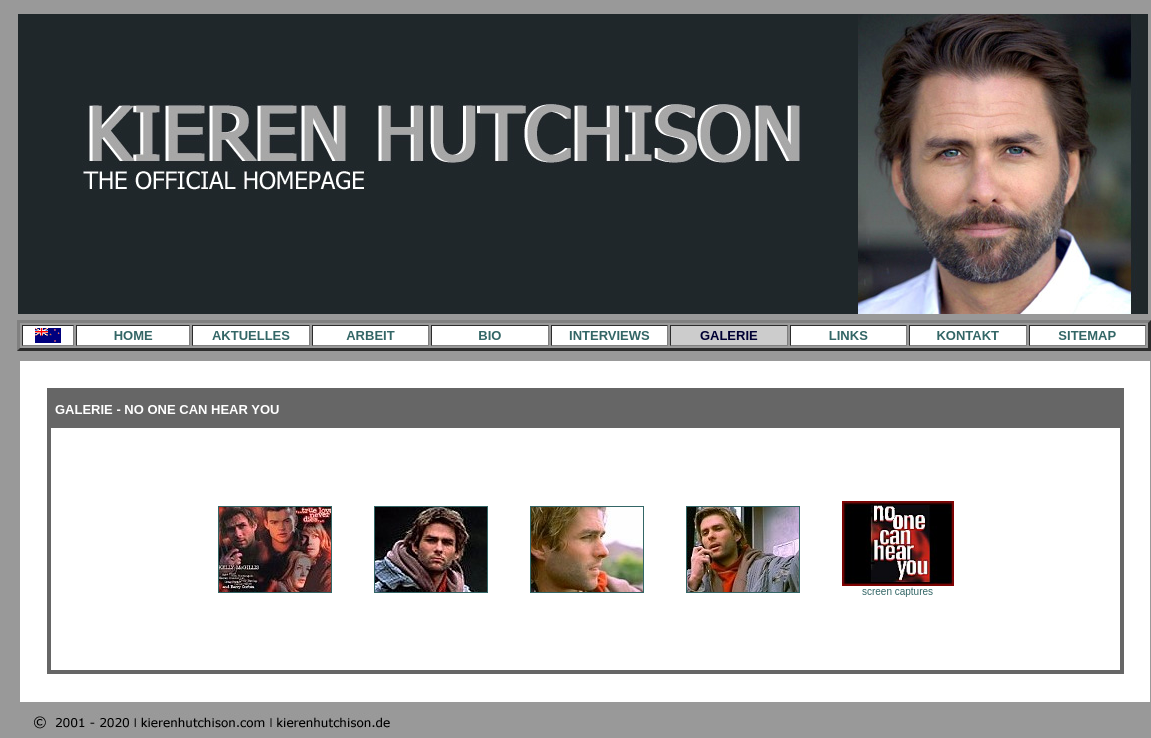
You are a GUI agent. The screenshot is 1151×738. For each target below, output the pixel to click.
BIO (489, 335)
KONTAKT (967, 335)
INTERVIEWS (609, 335)
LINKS (848, 335)
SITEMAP (1087, 335)
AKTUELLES (251, 335)
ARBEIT (370, 335)
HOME (133, 335)
